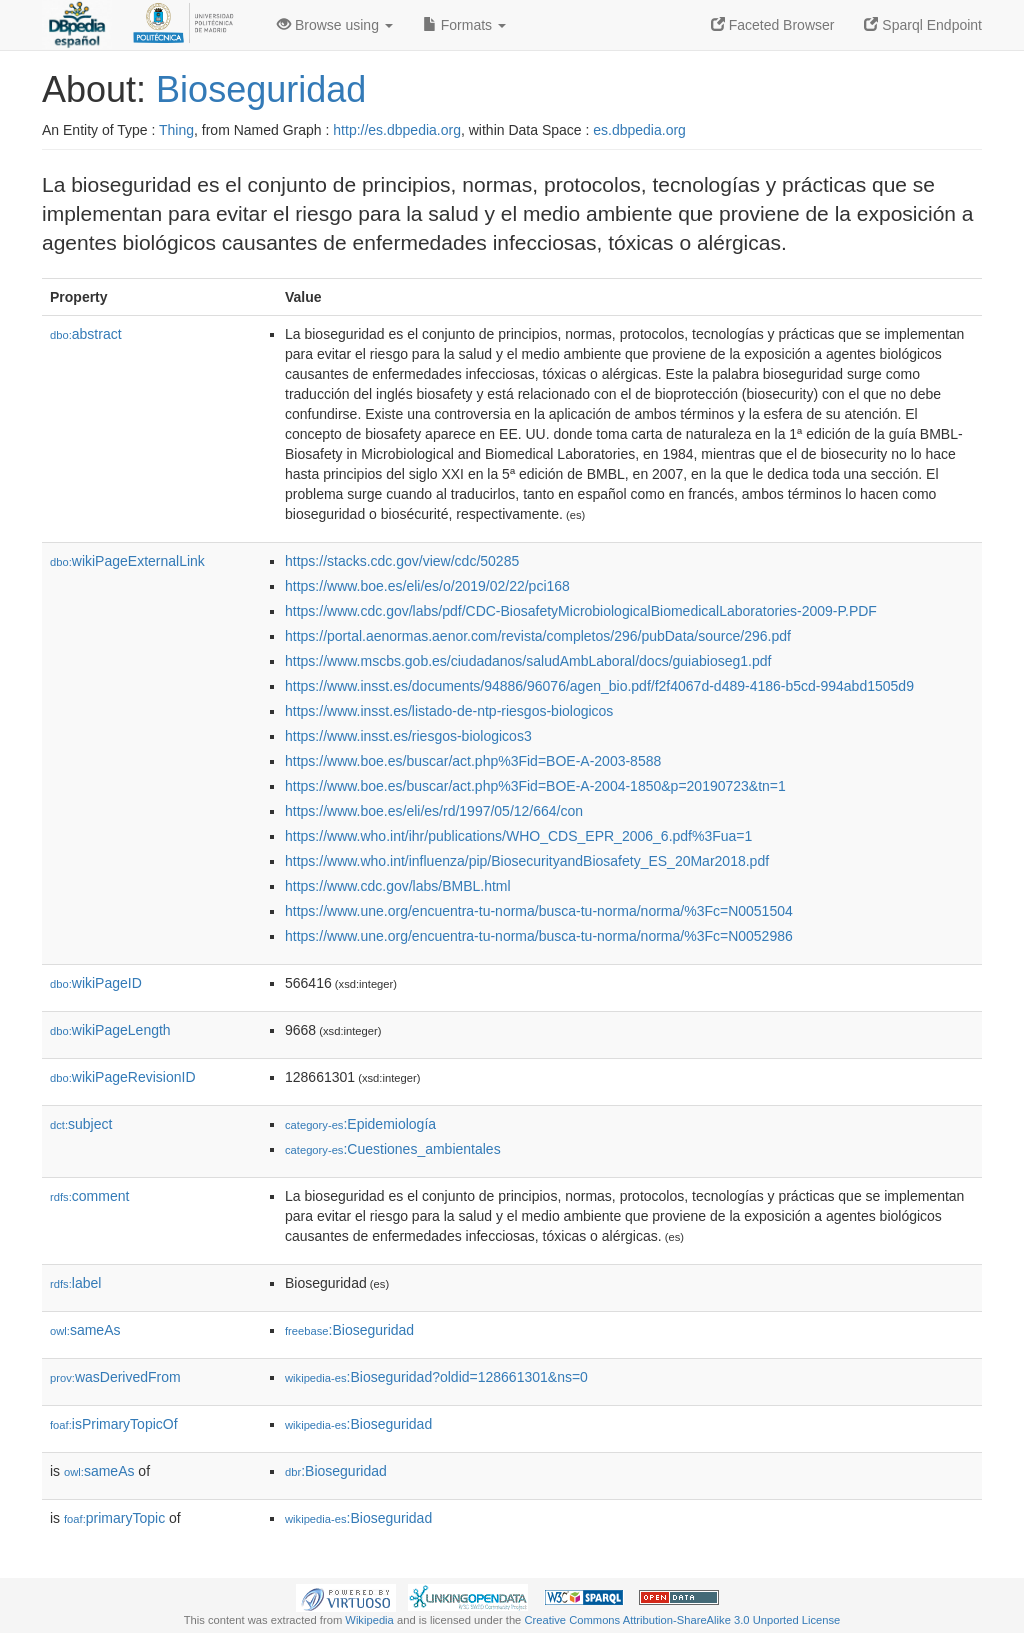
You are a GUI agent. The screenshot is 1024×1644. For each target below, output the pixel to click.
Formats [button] (464, 25)
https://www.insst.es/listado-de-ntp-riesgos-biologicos (449, 711)
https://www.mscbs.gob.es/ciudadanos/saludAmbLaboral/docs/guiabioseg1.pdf (528, 661)
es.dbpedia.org (639, 130)
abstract (86, 334)
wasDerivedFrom (115, 1377)
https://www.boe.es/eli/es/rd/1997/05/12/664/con (434, 811)
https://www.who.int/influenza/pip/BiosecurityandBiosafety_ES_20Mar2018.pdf (527, 861)
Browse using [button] (335, 25)
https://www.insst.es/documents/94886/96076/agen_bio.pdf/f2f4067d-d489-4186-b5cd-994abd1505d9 (599, 686)
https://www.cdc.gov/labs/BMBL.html (398, 886)
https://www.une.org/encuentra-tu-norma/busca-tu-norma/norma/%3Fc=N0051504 (539, 911)
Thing (176, 130)
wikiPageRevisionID (123, 1077)
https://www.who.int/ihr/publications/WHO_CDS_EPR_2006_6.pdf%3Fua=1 (518, 836)
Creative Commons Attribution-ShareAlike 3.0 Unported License (682, 1620)
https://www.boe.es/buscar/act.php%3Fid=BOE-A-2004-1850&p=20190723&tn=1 (535, 786)
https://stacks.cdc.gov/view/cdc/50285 (402, 561)
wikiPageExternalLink (127, 561)
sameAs (85, 1330)
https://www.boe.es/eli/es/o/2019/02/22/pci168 (427, 586)
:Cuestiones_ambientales (393, 1149)
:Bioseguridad (349, 1330)
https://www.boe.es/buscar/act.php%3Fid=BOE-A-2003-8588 (473, 761)
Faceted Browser (773, 25)
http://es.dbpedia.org (397, 130)
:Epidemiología (360, 1124)
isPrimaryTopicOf (114, 1424)
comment (89, 1196)
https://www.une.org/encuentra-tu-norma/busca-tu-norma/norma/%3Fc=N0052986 (539, 936)
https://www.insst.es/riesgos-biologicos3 (408, 736)
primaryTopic (114, 1518)
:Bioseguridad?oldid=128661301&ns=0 (436, 1377)
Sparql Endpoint (923, 25)
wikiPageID (96, 983)
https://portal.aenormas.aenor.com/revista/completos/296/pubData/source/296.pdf (538, 636)
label (75, 1283)
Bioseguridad (261, 89)
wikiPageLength (110, 1030)
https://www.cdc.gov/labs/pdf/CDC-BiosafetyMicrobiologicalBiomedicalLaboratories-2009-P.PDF (581, 611)
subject (81, 1124)
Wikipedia (369, 1620)
